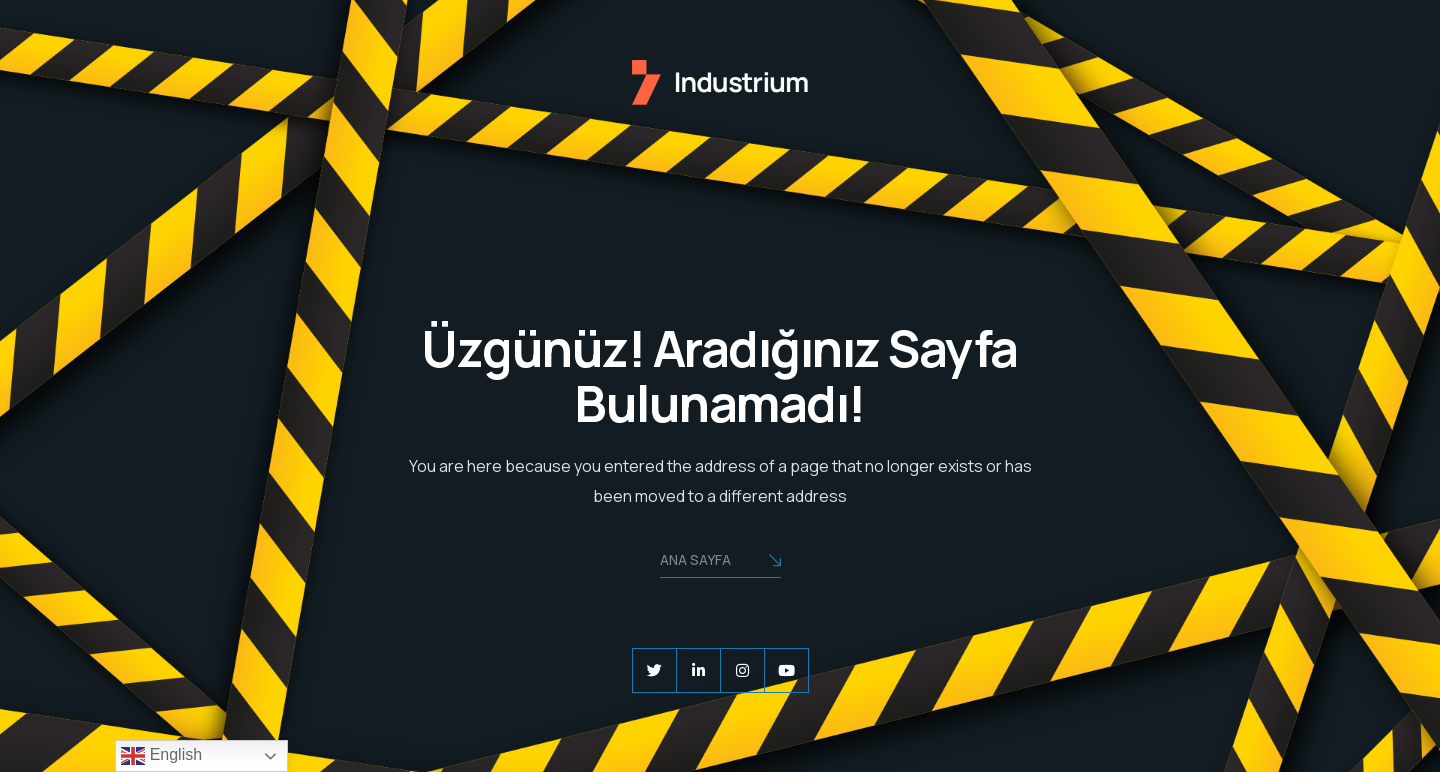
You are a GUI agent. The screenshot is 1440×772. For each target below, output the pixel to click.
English (161, 756)
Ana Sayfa (720, 561)
